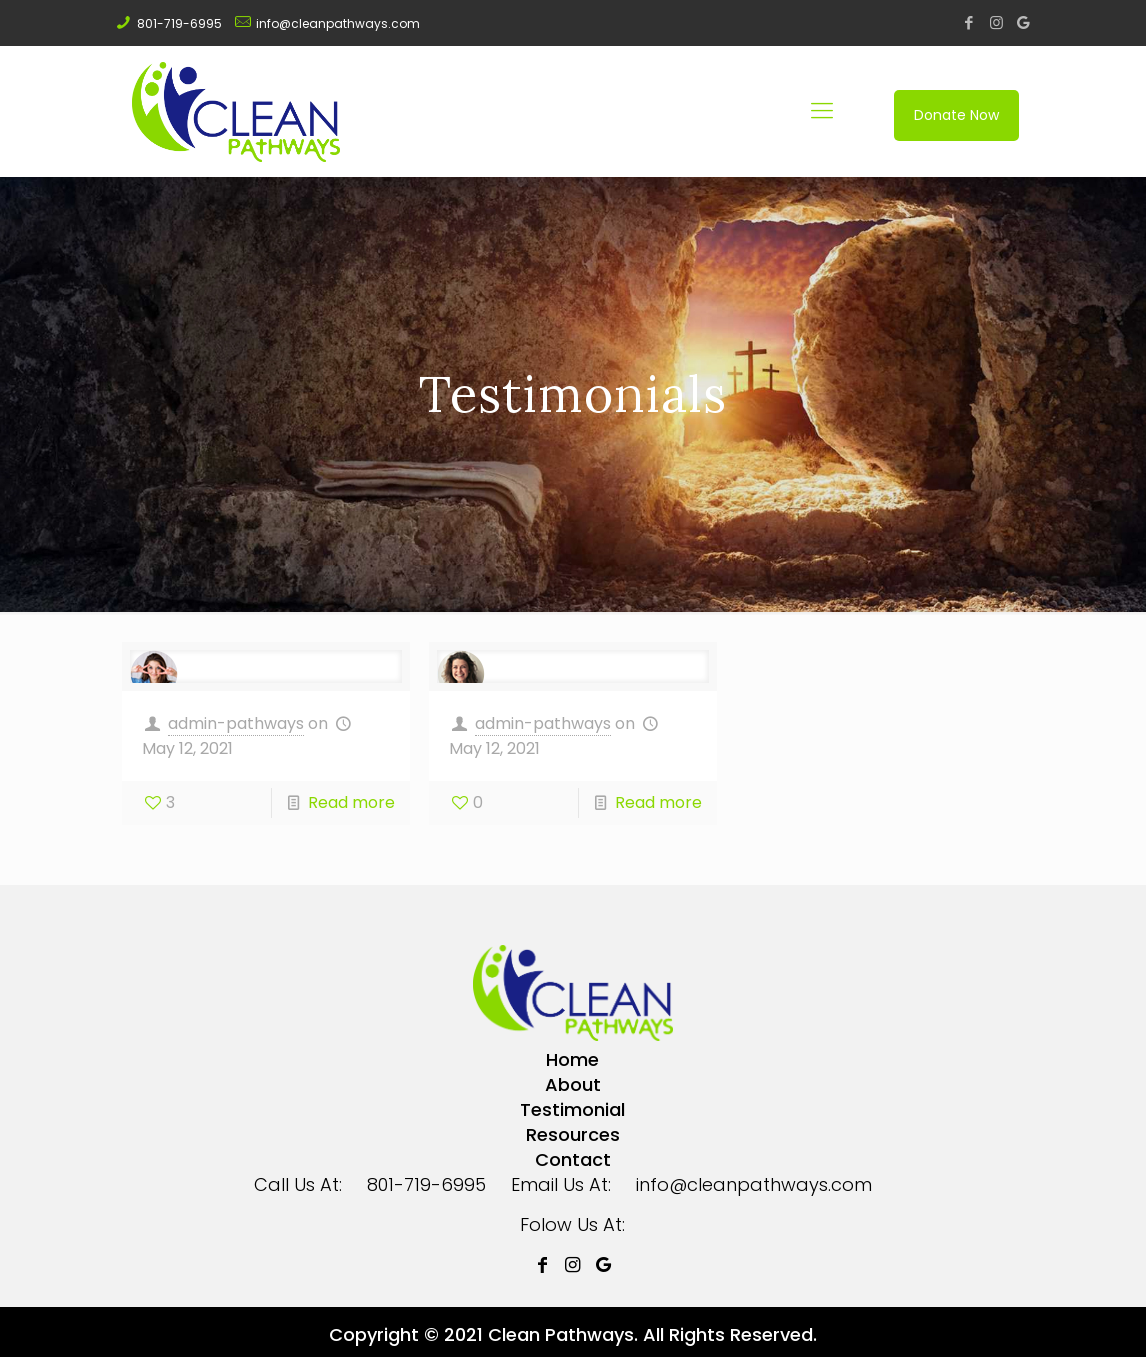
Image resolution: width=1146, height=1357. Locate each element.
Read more (351, 802)
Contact (573, 1159)
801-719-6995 (179, 23)
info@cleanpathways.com (338, 23)
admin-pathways (236, 723)
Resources (573, 1134)
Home (572, 1059)
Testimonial (572, 1109)
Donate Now (956, 115)
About (573, 1084)
